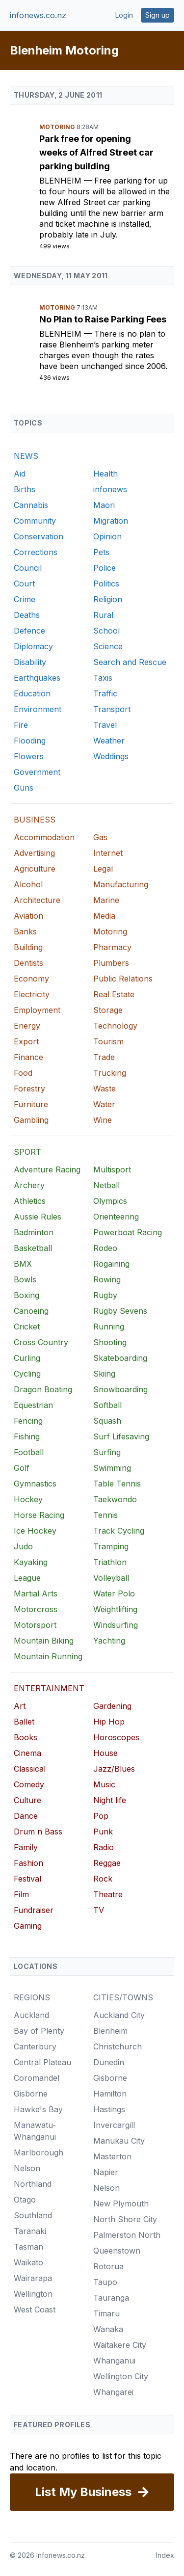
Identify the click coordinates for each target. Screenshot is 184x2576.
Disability (30, 662)
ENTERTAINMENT (49, 1688)
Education (32, 693)
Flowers (29, 756)
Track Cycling (118, 1531)
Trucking (109, 1073)
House (105, 1753)
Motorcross (35, 1609)
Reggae (107, 1863)
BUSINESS (34, 819)
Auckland (31, 2015)
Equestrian (33, 1405)
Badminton (33, 1232)
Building (28, 947)
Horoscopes (116, 1737)
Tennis (105, 1515)
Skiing (104, 1374)
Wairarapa (33, 2278)
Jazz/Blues (114, 1769)
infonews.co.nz (38, 15)
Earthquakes (37, 678)
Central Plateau (42, 2062)
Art (20, 1706)
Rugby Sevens (120, 1311)
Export (26, 1041)
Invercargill (114, 2125)
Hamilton (110, 2093)
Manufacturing (120, 884)
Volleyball (111, 1578)
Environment (37, 709)
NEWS (26, 456)
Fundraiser (33, 1910)
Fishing (27, 1436)
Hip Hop (109, 1721)
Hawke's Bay (38, 2109)
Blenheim (61, 181)
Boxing (26, 1295)
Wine (102, 1120)
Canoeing (31, 1311)
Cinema (27, 1753)
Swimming (112, 1468)
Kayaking (31, 1562)
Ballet (24, 1721)
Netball (106, 1185)
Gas (100, 837)
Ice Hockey (35, 1531)
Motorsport (35, 1625)
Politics (106, 583)
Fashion (28, 1863)
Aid (20, 473)
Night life (109, 1800)
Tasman (28, 2247)
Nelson (27, 2168)
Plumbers (111, 963)
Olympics (110, 1201)
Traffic (105, 693)
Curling (27, 1358)
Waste (104, 1088)
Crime (24, 599)
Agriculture (34, 869)
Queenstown (116, 2251)
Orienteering (116, 1217)
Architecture (37, 900)
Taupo (105, 2282)
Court (24, 583)
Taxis (102, 678)
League (27, 1578)
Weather (109, 740)
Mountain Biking (44, 1641)
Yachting (109, 1641)
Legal (103, 869)
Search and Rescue (129, 662)
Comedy (29, 1784)
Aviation (28, 916)
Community (35, 521)
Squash (107, 1421)
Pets (101, 552)
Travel (105, 725)
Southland (33, 2215)
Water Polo (114, 1593)
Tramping (111, 1546)
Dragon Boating (43, 1389)
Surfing (107, 1452)
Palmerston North (126, 2235)
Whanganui (114, 2360)
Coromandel (36, 2078)
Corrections (35, 552)
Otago (25, 2199)
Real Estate (113, 994)
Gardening (112, 1706)
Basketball (33, 1248)
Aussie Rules (37, 1217)
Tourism (108, 1041)
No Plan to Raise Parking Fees (102, 319)
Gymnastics (35, 1483)
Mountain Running (48, 1656)
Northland (33, 2184)
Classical (30, 1769)
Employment (37, 1010)
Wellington (33, 2294)
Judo (23, 1546)
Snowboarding (120, 1389)
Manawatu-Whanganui (35, 2131)
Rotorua (108, 2266)
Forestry (29, 1088)
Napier (105, 2172)
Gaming (28, 1926)
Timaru (106, 2313)
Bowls (25, 1279)
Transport (112, 709)
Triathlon (110, 1562)
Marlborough (38, 2152)
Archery (29, 1185)
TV (98, 1910)
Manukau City (119, 2141)
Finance (28, 1057)
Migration (110, 521)
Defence (29, 631)
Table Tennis (117, 1483)
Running (108, 1326)
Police (104, 568)
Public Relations (123, 978)
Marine (106, 900)
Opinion (107, 536)
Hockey (28, 1499)
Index (165, 2555)
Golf (21, 1468)
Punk (103, 1831)
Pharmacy (112, 947)
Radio (103, 1847)
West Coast (34, 2309)
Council (28, 568)
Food (23, 1073)
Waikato (28, 2262)
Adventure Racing (47, 1169)
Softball (107, 1405)
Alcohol (28, 884)
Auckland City (119, 2015)
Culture (27, 1800)
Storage (108, 1010)
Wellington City (120, 2376)
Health (105, 473)
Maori (104, 505)
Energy (27, 1026)
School (106, 631)
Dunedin (108, 2062)
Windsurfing (115, 1625)
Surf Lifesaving (121, 1436)
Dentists (28, 963)
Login (124, 15)
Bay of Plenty (39, 2031)
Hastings (109, 2109)
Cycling (27, 1374)
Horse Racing (39, 1515)
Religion (107, 599)
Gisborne (31, 2093)
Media (104, 916)
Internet (108, 853)
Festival (27, 1879)
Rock (102, 1879)
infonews (110, 489)
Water (104, 1104)
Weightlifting (115, 1609)
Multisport (112, 1169)
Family (26, 1847)
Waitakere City (119, 2345)
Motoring (58, 127)
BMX (23, 1264)
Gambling (31, 1120)
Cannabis (31, 505)
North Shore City (125, 2219)
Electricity (32, 994)
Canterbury (35, 2046)
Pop (100, 1816)
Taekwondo (115, 1499)
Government (37, 772)
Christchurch (117, 2046)
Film (21, 1894)
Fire (21, 725)
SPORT (27, 1152)
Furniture (31, 1104)
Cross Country (41, 1342)
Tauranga (111, 2298)
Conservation (38, 536)
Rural (103, 615)
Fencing (28, 1421)
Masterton (112, 2156)
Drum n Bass (38, 1831)
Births (24, 489)
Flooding (30, 740)
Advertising (34, 853)
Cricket (27, 1326)
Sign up (157, 15)
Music (104, 1784)
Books (25, 1737)
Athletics (30, 1201)
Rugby (105, 1295)
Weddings (111, 756)
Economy (31, 978)
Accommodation (44, 837)
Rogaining (111, 1264)
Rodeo (105, 1248)
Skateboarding (120, 1358)
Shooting (110, 1342)
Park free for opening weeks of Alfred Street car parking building (96, 152)
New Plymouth (121, 2203)
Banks (25, 931)
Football (29, 1452)
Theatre (108, 1894)
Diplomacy (33, 646)
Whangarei (113, 2392)
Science (108, 646)
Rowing (107, 1279)
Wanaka (108, 2329)
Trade (104, 1057)
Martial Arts (35, 1593)
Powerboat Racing (127, 1232)
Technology (115, 1026)
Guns (23, 788)
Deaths (27, 615)
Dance (26, 1816)
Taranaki (30, 2231)
